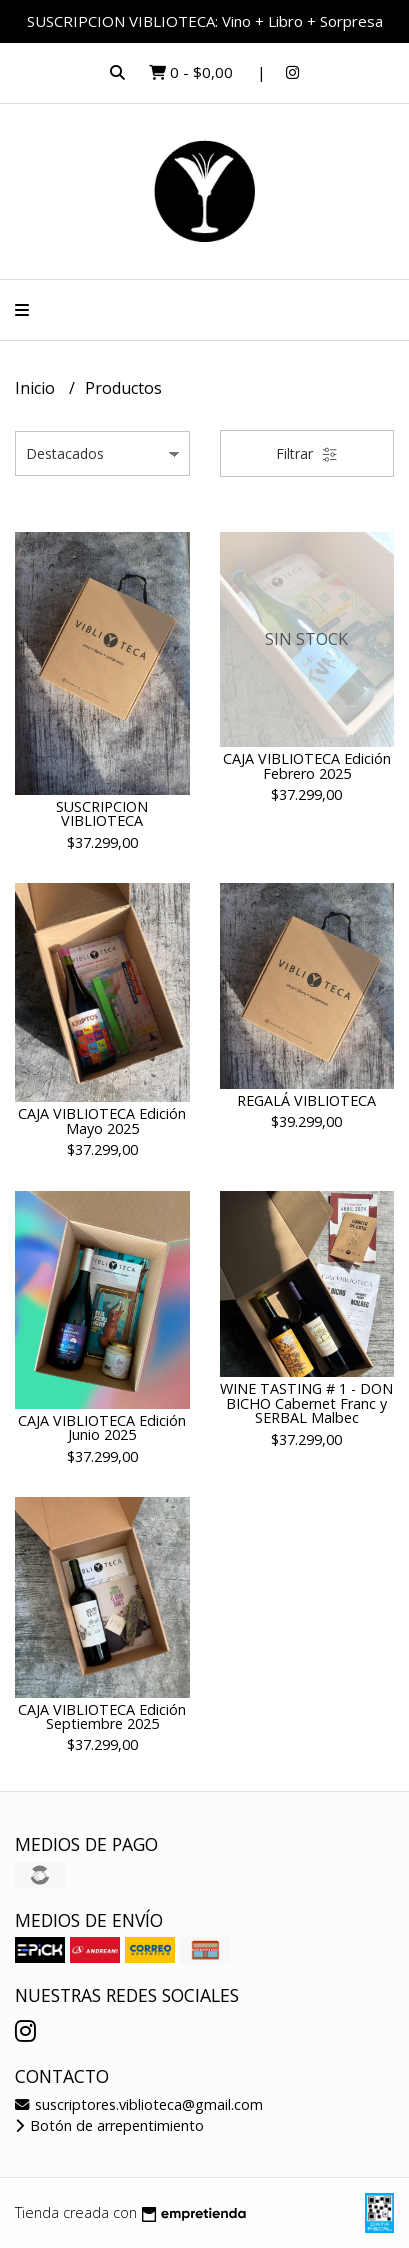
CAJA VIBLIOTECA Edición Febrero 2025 (307, 765)
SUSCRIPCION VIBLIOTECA (102, 813)
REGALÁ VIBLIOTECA (306, 1100)
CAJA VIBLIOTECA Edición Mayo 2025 (102, 1120)
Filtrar (307, 453)
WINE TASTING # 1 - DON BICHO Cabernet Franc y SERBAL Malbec (306, 1403)
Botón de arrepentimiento (109, 2125)
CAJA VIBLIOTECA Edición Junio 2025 (102, 1427)
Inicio (37, 388)
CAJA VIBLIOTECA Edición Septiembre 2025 (102, 1716)
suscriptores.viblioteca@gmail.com (139, 2104)
